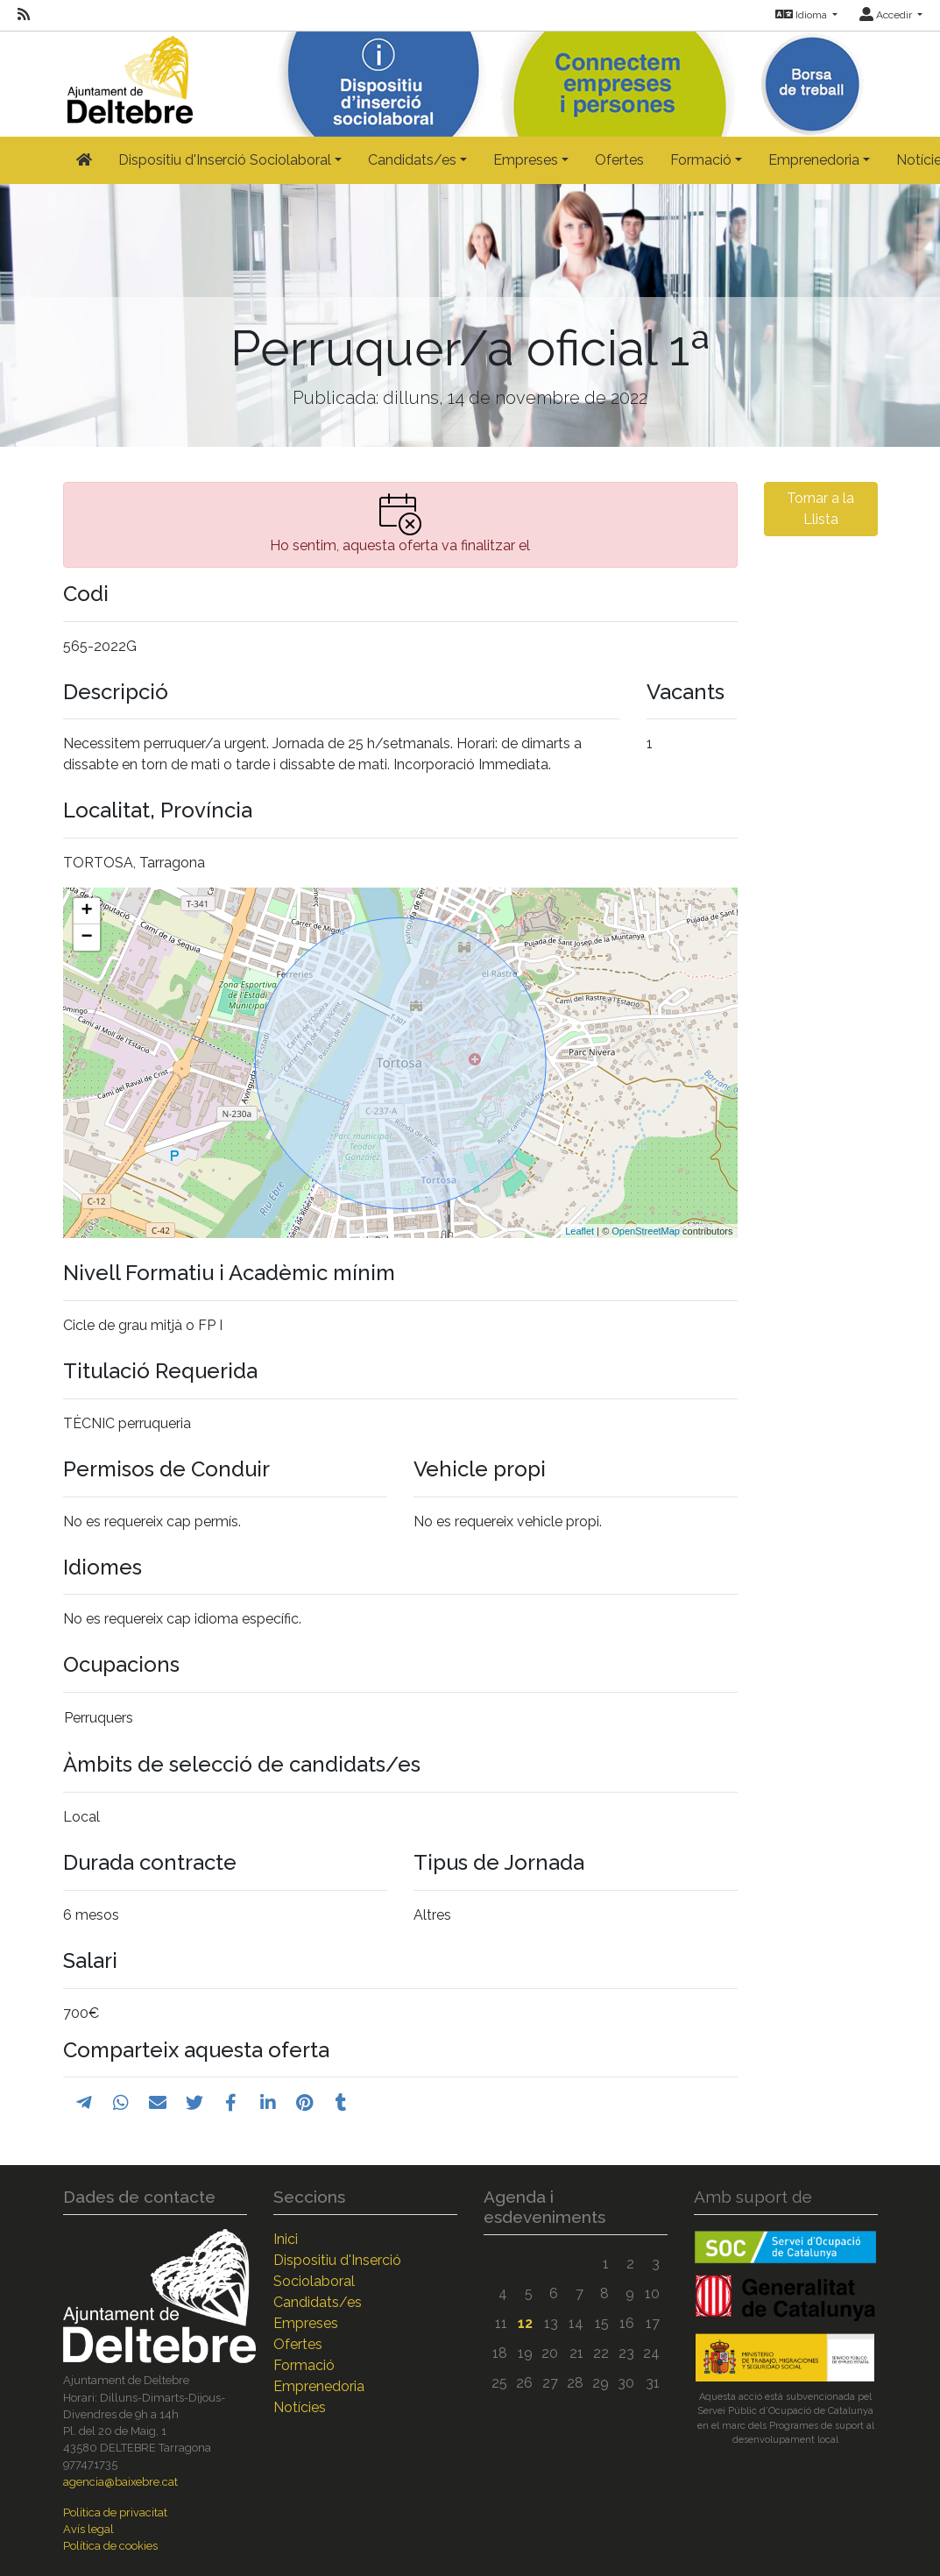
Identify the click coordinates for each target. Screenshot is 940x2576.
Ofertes (619, 160)
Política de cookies (110, 2545)
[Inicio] (128, 75)
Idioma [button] (802, 15)
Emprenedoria (318, 2386)
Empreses (305, 2323)
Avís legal (88, 2529)
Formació (304, 2365)
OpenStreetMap (645, 1231)
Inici (285, 2239)
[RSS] (24, 15)
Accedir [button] (887, 15)
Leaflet (579, 1231)
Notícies (299, 2407)
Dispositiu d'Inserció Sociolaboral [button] (224, 160)
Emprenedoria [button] (813, 160)
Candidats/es (317, 2302)
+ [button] (86, 911)
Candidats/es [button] (412, 160)
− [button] (86, 937)
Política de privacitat (115, 2512)
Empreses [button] (525, 160)
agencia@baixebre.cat (120, 2481)
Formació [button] (701, 160)
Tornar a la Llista (820, 508)
